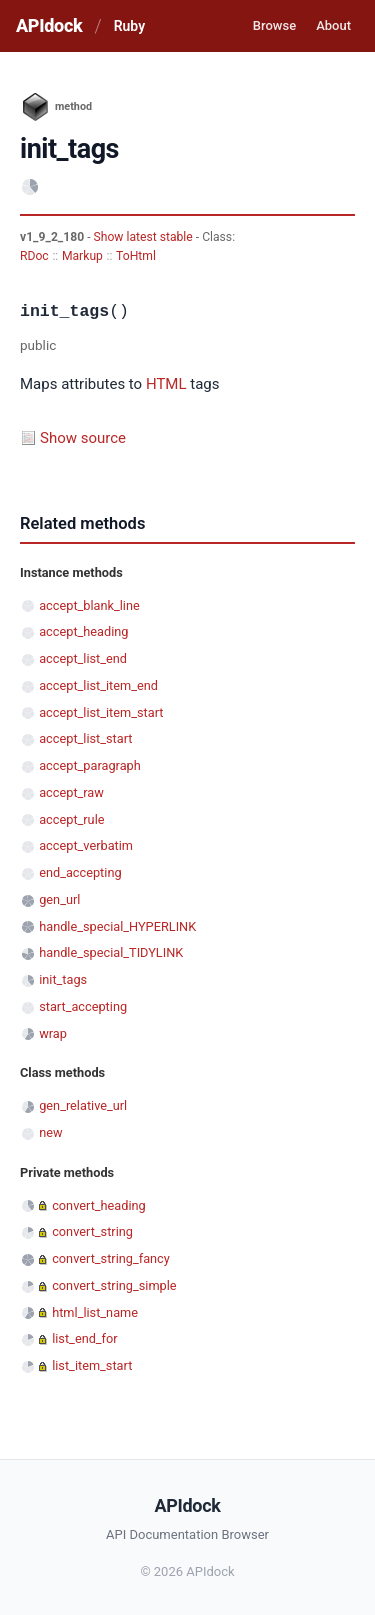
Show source (83, 438)
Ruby (129, 26)
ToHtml (136, 256)
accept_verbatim (86, 845)
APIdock (49, 25)
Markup (82, 256)
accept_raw (71, 792)
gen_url (59, 899)
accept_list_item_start (101, 712)
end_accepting (80, 872)
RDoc (34, 256)
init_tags (63, 979)
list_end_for (84, 1338)
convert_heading (99, 1205)
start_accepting (83, 1006)
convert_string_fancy (111, 1258)
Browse (274, 25)
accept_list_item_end (98, 685)
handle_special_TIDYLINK (111, 952)
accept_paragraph (90, 765)
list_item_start (92, 1365)
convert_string (92, 1231)
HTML (166, 384)
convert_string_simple (114, 1285)
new (50, 1132)
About (333, 25)
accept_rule (71, 819)
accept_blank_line (89, 605)
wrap (53, 1033)
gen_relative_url (83, 1105)
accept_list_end (83, 658)
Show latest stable (145, 237)
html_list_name (95, 1312)
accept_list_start (85, 738)
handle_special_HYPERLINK (117, 926)
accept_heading (83, 631)
